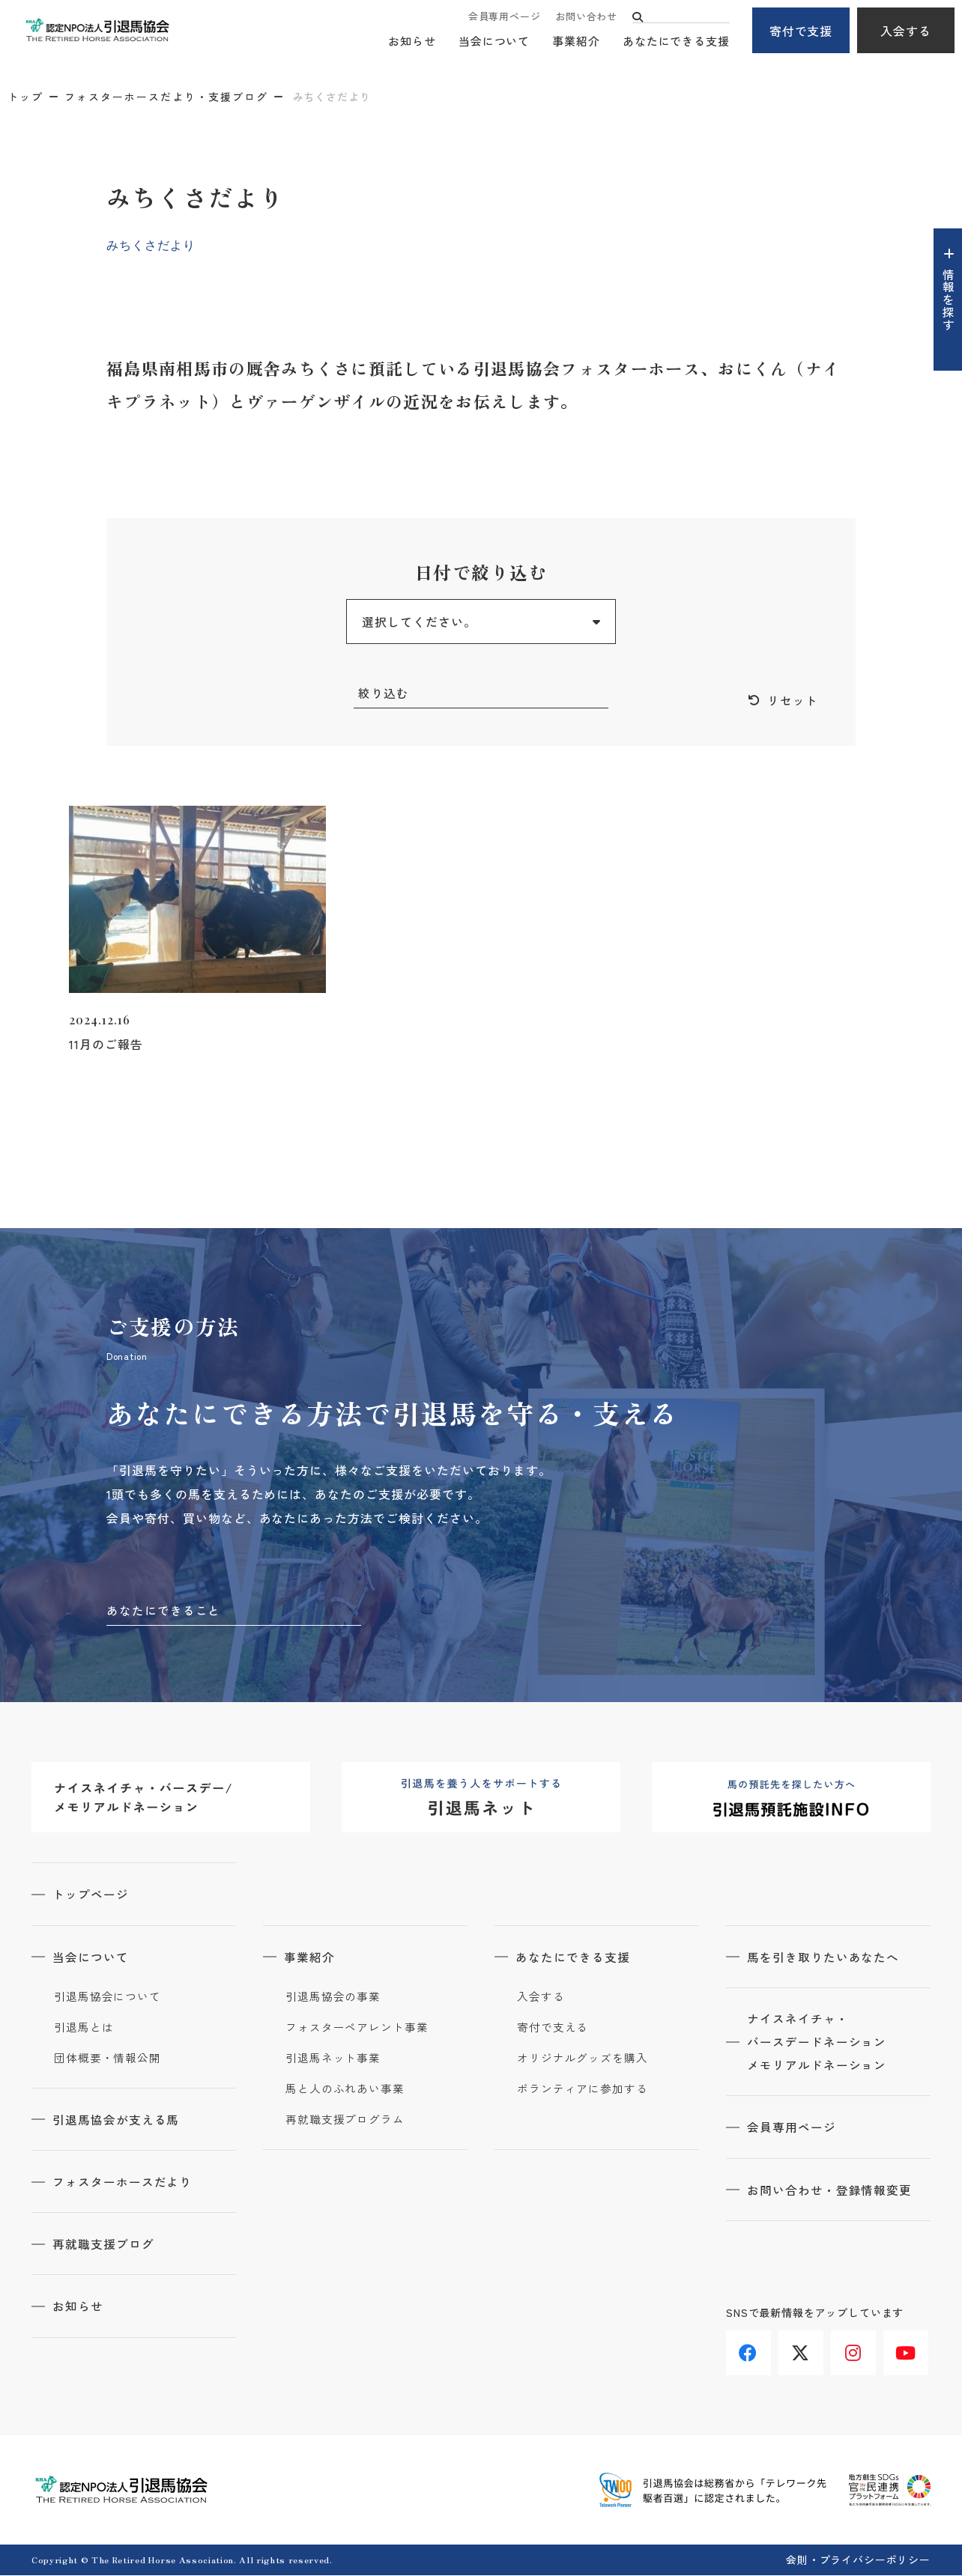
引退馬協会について (107, 1997)
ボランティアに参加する (582, 2090)
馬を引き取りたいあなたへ (824, 1958)
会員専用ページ (504, 17)
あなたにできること (163, 1611)
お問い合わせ (586, 17)
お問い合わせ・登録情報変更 (830, 2193)
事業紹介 (576, 41)
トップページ (92, 1896)
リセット (792, 701)
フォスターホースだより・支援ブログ (166, 96)
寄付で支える (552, 2028)
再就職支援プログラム (345, 2120)
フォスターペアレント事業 (357, 2028)
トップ (25, 96)
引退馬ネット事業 (333, 2059)
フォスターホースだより (124, 2183)
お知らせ (412, 41)
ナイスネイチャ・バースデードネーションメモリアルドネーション (818, 2044)
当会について (494, 41)
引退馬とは (84, 2028)
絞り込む (383, 693)
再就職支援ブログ (105, 2245)
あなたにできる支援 (676, 41)
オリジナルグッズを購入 (582, 2059)
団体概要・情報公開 (107, 2059)
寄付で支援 (801, 31)
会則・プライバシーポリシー (858, 2560)
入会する (905, 31)
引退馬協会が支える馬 (117, 2121)
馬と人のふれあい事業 (345, 2090)
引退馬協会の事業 (333, 1997)
